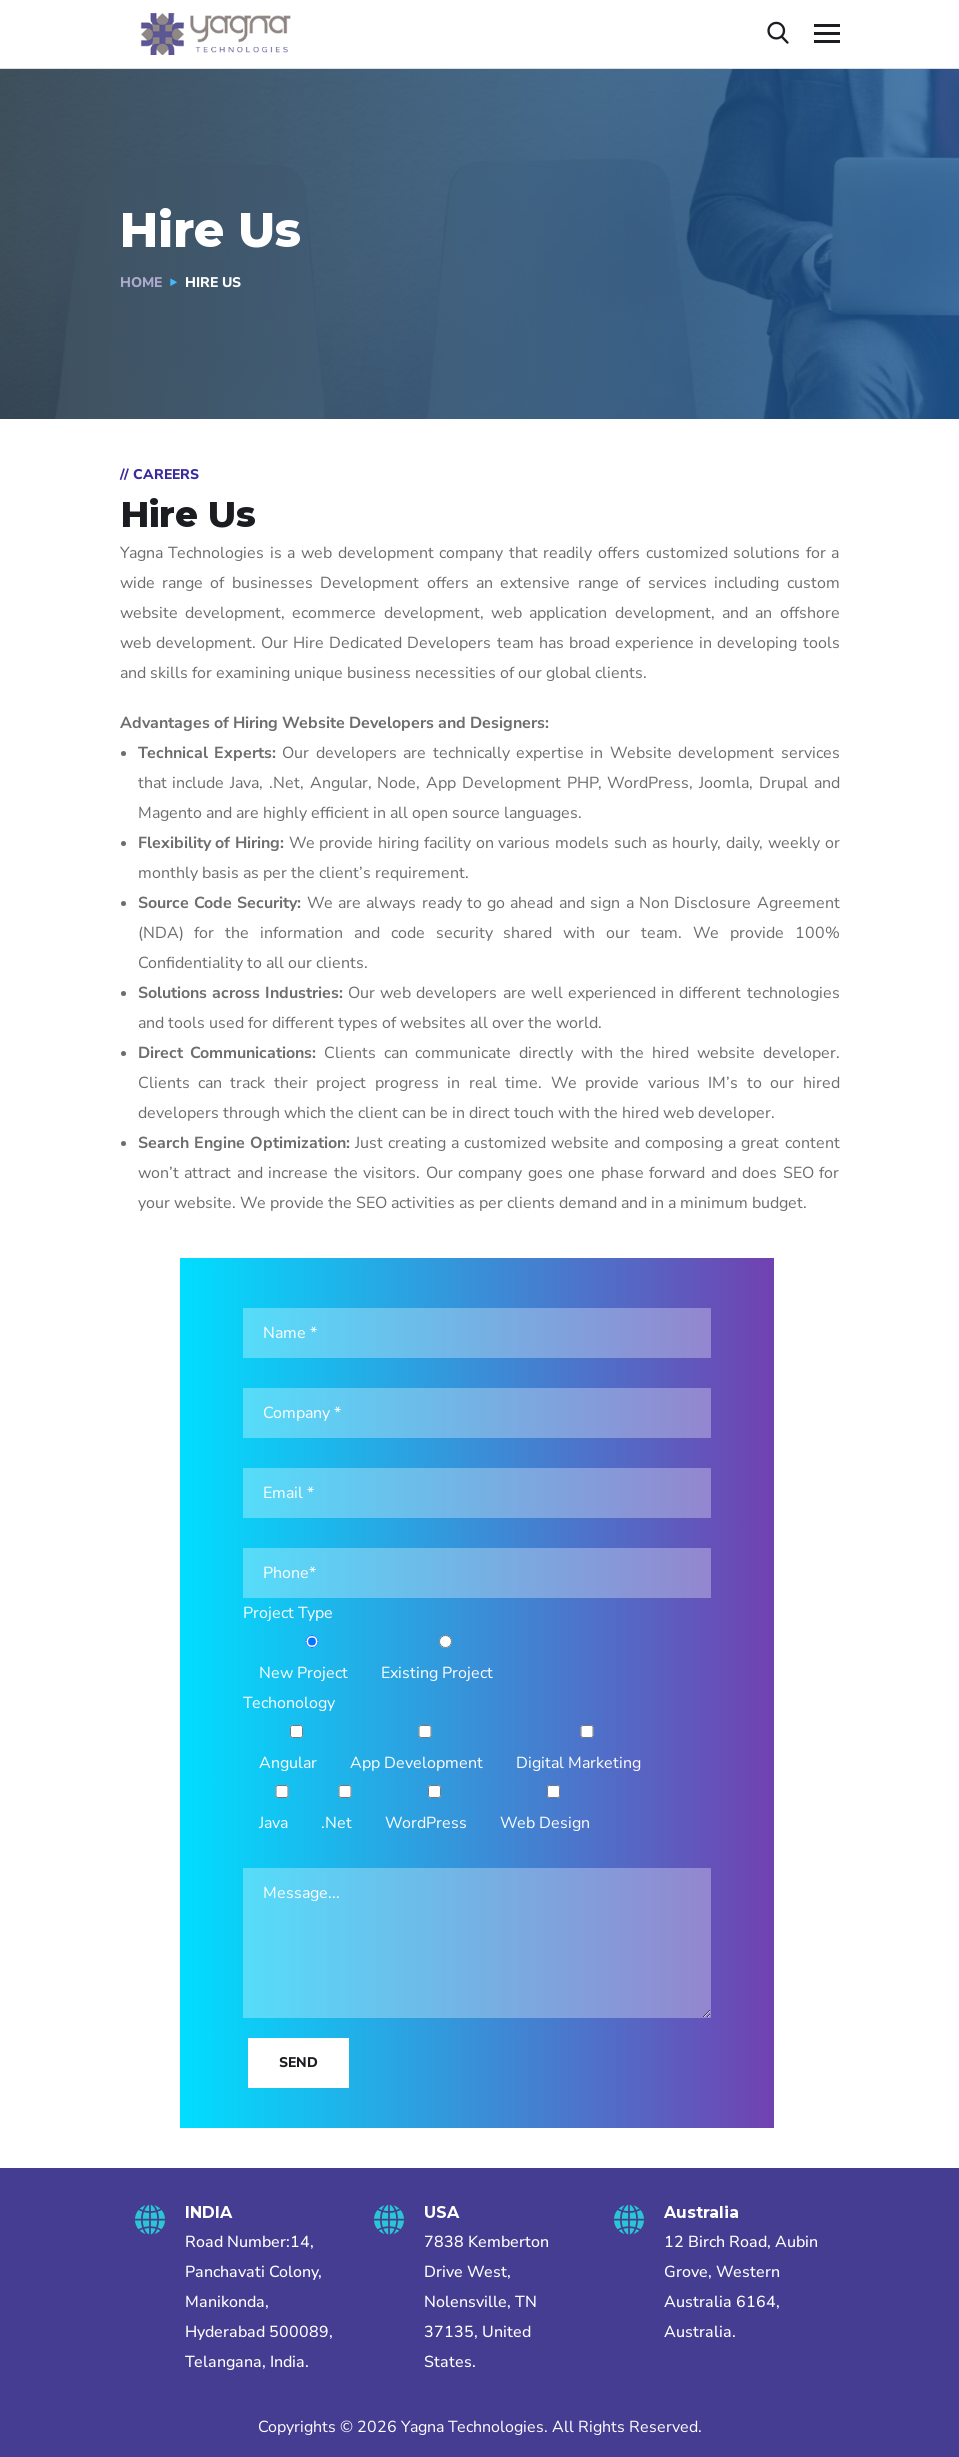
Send (298, 2062)
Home (141, 282)
